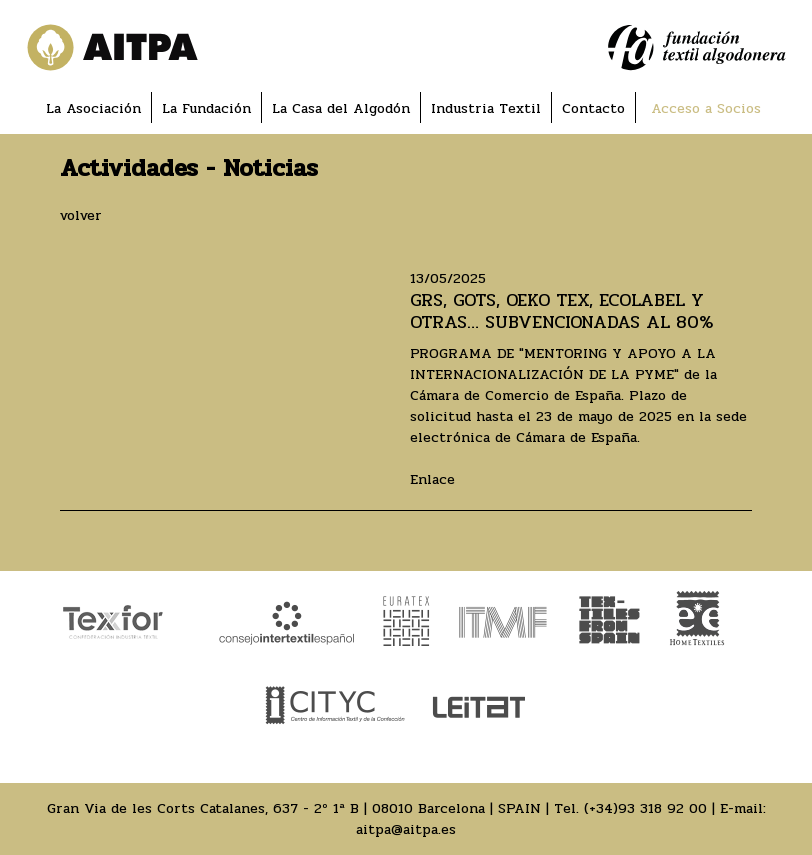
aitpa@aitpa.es (406, 829)
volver (81, 215)
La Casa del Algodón (341, 108)
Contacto (593, 108)
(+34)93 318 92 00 (645, 808)
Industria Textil (486, 108)
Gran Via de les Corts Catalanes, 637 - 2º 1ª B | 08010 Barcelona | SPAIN (294, 808)
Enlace (432, 479)
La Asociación (93, 108)
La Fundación (206, 108)
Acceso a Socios (706, 108)
